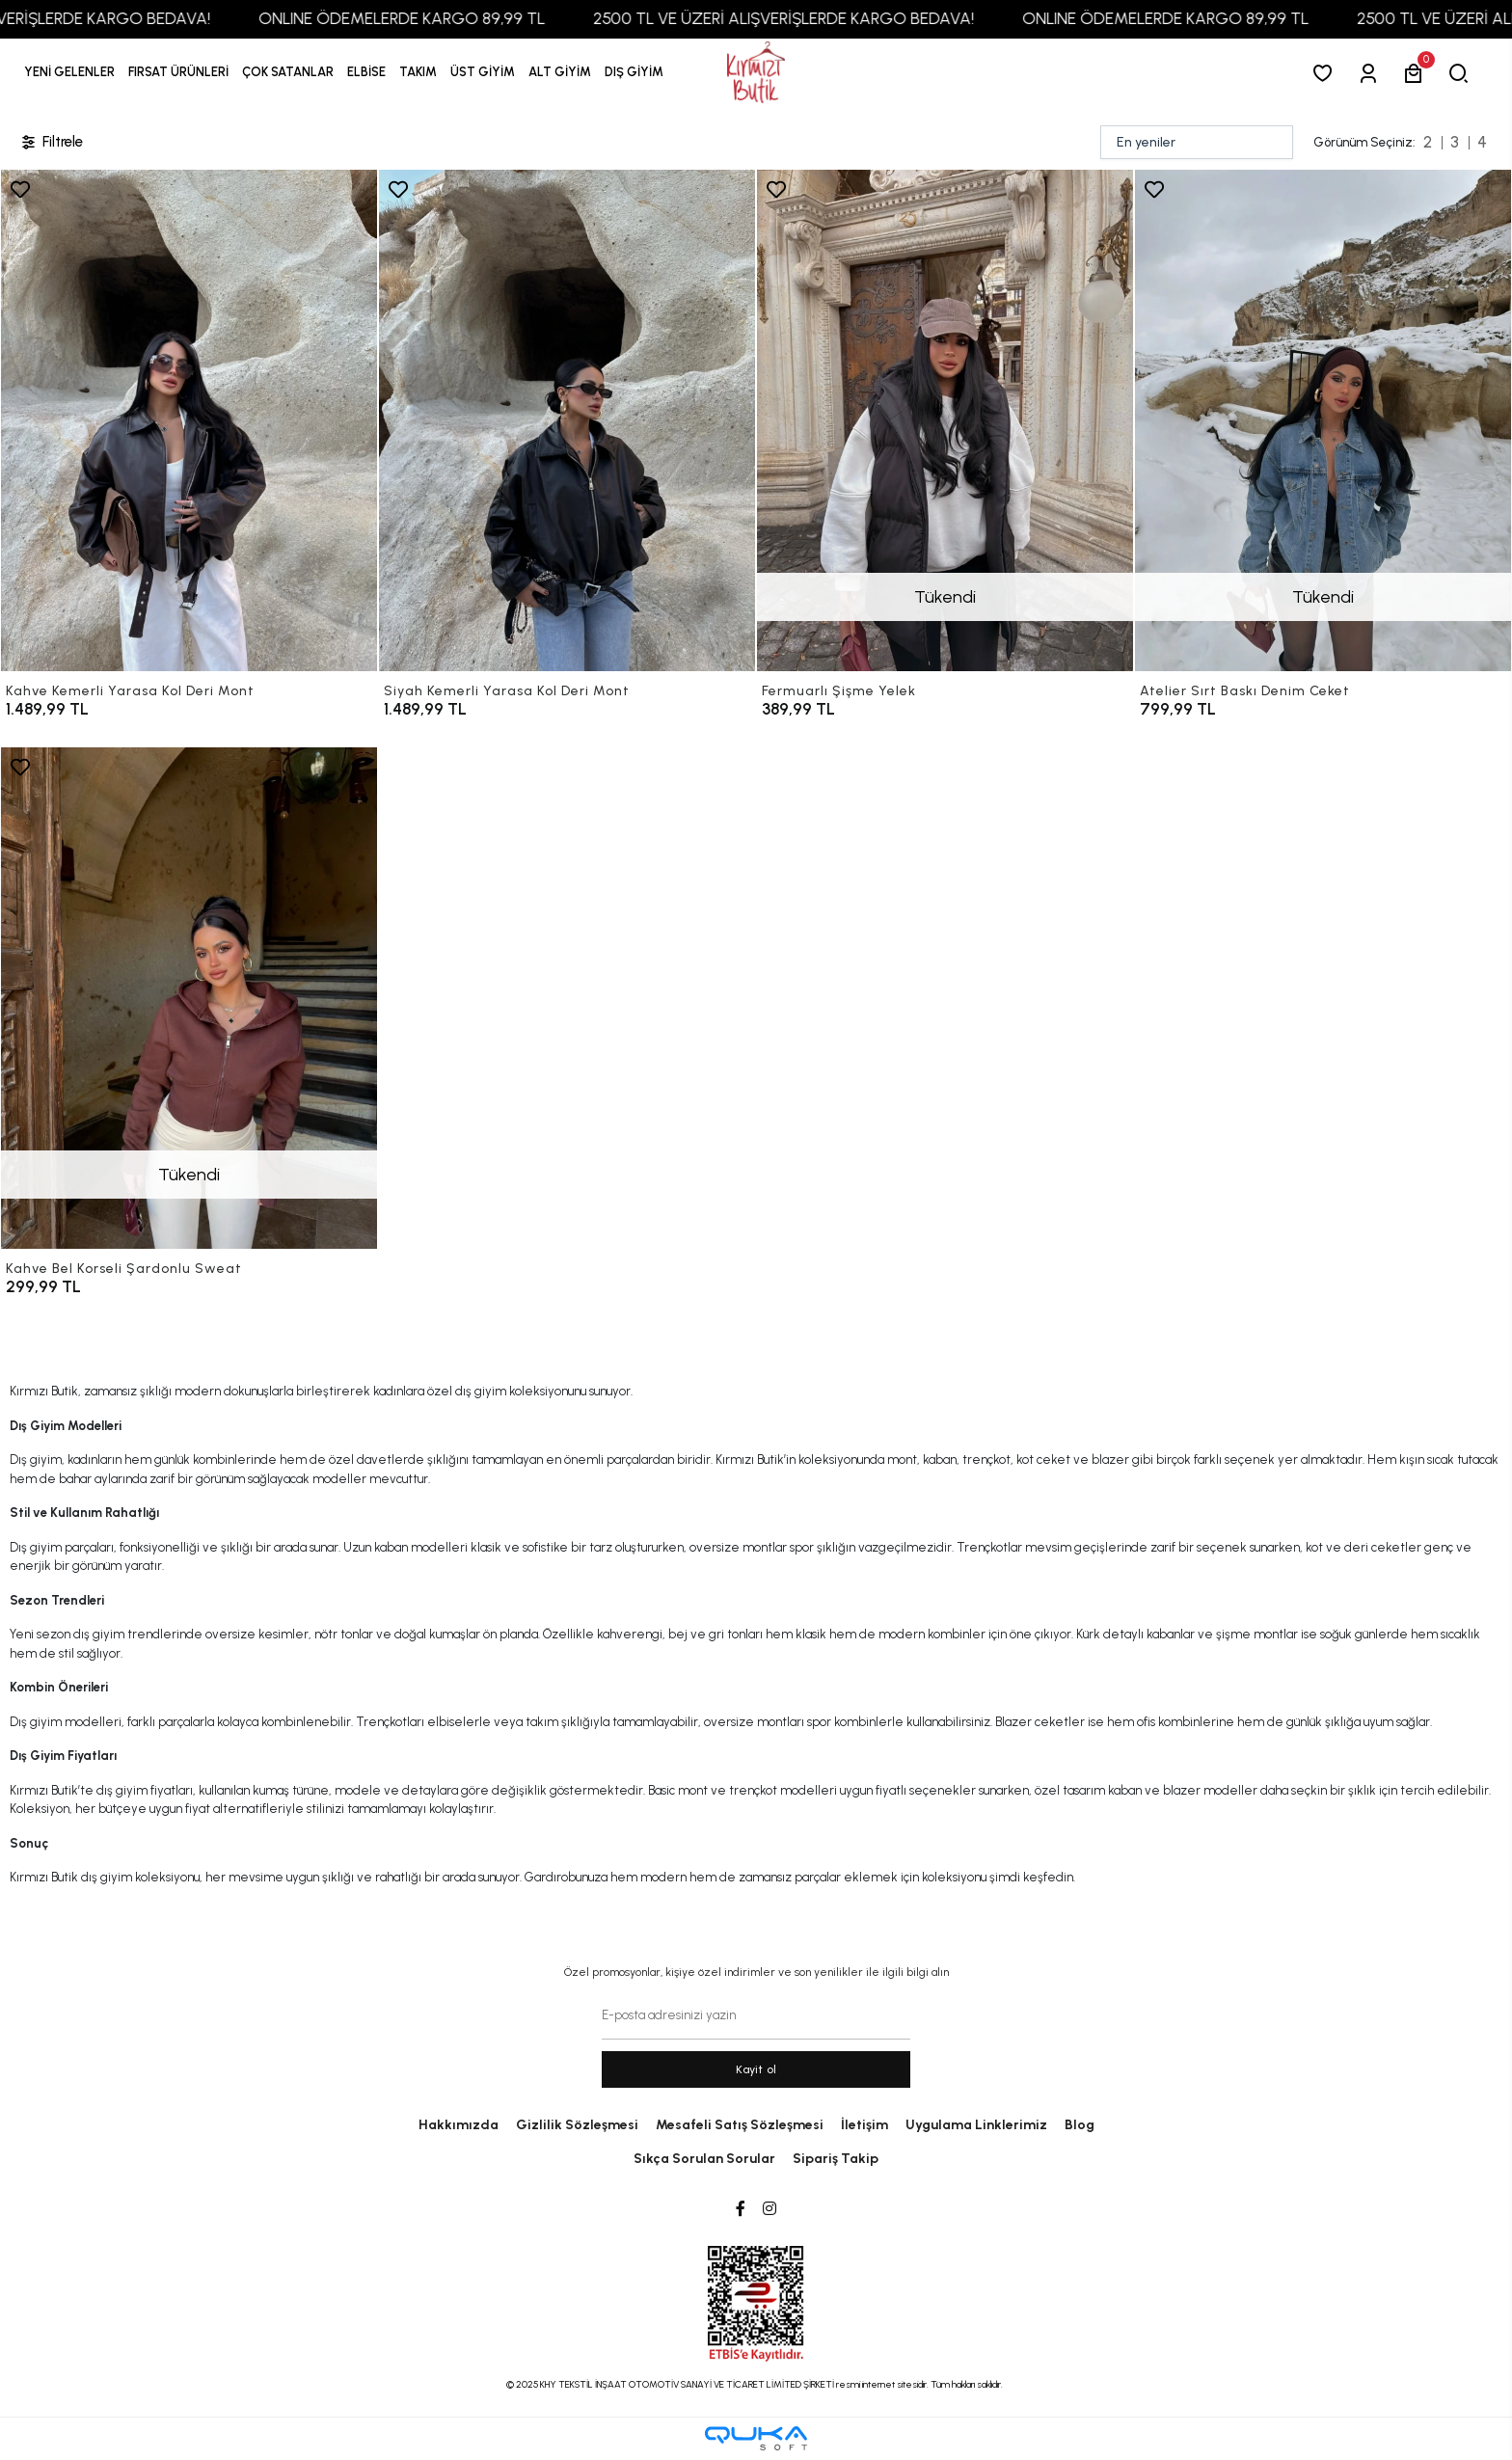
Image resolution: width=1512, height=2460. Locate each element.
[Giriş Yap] (1372, 73)
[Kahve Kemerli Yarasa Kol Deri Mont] (189, 420)
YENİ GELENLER (69, 72)
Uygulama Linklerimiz (976, 2125)
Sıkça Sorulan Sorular (704, 2158)
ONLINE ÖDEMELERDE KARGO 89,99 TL (446, 18)
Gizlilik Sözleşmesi (577, 2125)
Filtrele (51, 142)
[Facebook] (740, 2209)
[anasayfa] (756, 72)
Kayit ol (756, 2069)
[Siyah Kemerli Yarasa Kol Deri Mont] (567, 420)
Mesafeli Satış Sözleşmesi (740, 2125)
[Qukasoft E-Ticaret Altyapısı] (756, 2438)
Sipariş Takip (835, 2158)
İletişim (864, 2125)
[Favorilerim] (1326, 73)
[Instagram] (769, 2209)
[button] (178, 72)
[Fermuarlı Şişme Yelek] (945, 420)
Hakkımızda (458, 2125)
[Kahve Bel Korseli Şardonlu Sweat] (189, 998)
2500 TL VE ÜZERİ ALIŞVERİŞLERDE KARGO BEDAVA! (827, 18)
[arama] (1462, 73)
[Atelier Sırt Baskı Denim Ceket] (1323, 420)
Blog (1079, 2125)
